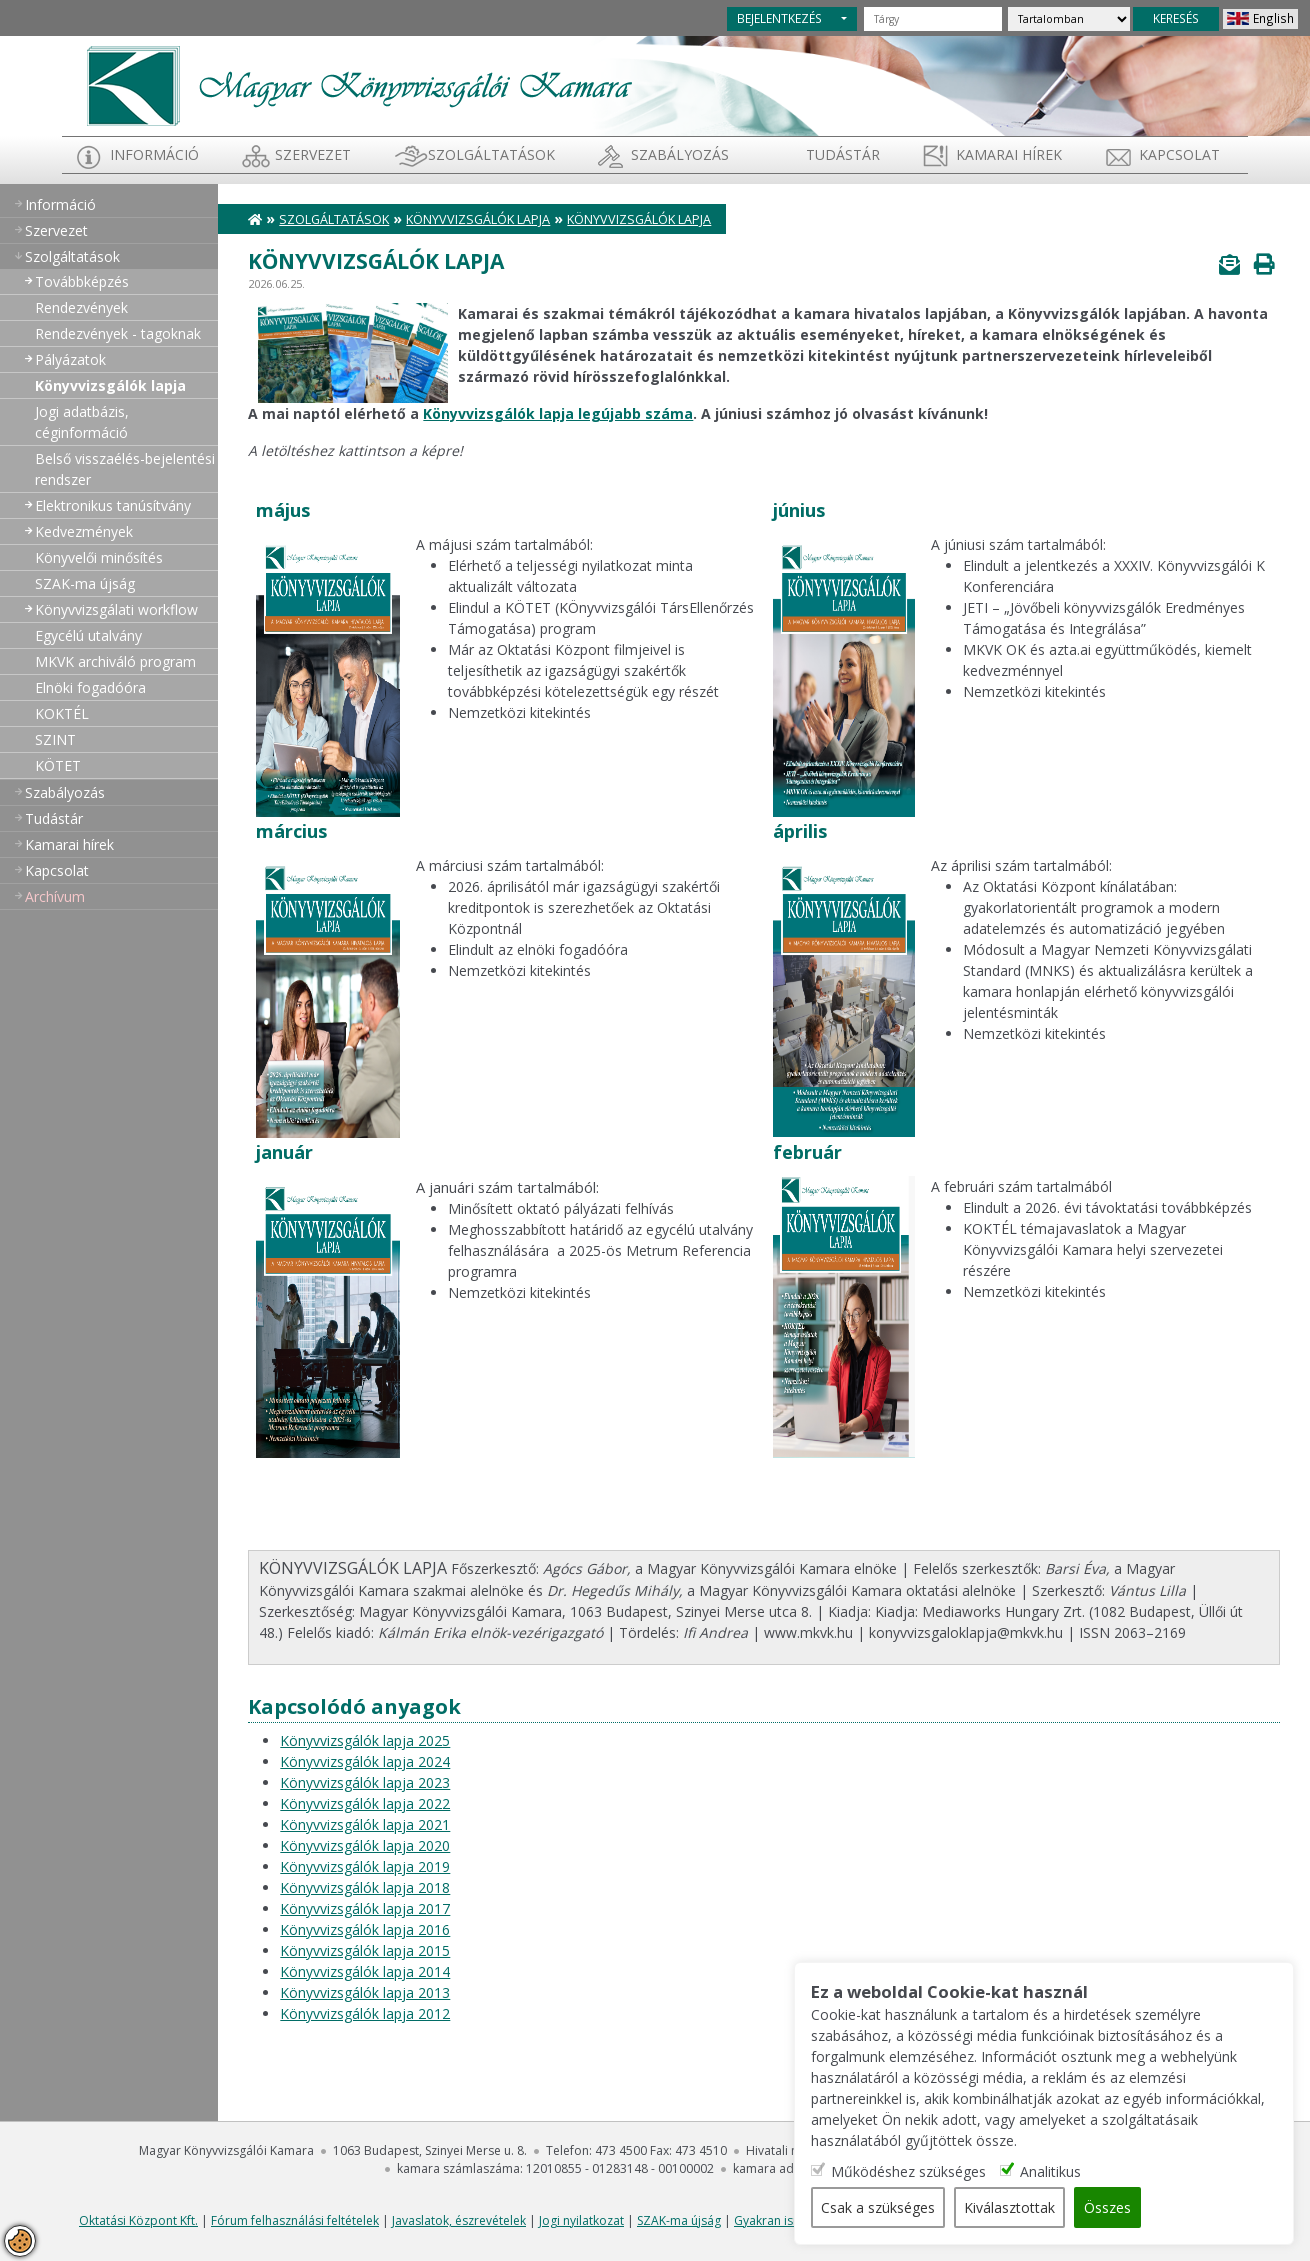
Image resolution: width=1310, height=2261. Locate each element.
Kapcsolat (1179, 154)
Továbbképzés (82, 281)
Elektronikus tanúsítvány (113, 505)
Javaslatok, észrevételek (459, 2220)
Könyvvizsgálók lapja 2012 (365, 2013)
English (1273, 18)
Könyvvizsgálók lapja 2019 (365, 1866)
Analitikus (1050, 2171)
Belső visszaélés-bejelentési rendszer (125, 469)
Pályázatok (70, 359)
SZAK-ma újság (85, 583)
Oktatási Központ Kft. (138, 2220)
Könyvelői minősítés (99, 557)
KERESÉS (1176, 18)
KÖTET (58, 765)
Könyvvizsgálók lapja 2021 (365, 1824)
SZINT (55, 739)
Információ (154, 154)
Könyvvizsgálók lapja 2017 (365, 1908)
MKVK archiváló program (115, 661)
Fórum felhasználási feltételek (295, 2220)
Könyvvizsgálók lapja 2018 (365, 1887)
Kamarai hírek (1009, 154)
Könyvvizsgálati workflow (116, 609)
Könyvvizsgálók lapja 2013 (365, 1992)
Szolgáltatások (491, 154)
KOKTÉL (62, 713)
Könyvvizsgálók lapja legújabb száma (558, 413)
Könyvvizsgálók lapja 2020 (365, 1845)
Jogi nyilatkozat (581, 2220)
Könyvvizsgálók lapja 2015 (365, 1950)
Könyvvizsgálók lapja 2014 (365, 1971)
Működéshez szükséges (908, 2171)
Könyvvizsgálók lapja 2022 (365, 1803)
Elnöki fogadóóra (90, 687)
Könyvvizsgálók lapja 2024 (365, 1761)
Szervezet (313, 154)
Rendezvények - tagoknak (118, 333)
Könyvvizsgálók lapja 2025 (365, 1740)
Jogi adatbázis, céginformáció (82, 422)
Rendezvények (81, 307)
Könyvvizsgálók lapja (110, 385)
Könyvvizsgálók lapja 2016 (365, 1929)
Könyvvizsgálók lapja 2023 (365, 1782)
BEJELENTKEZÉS (779, 18)
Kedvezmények (84, 531)
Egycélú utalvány (88, 635)
